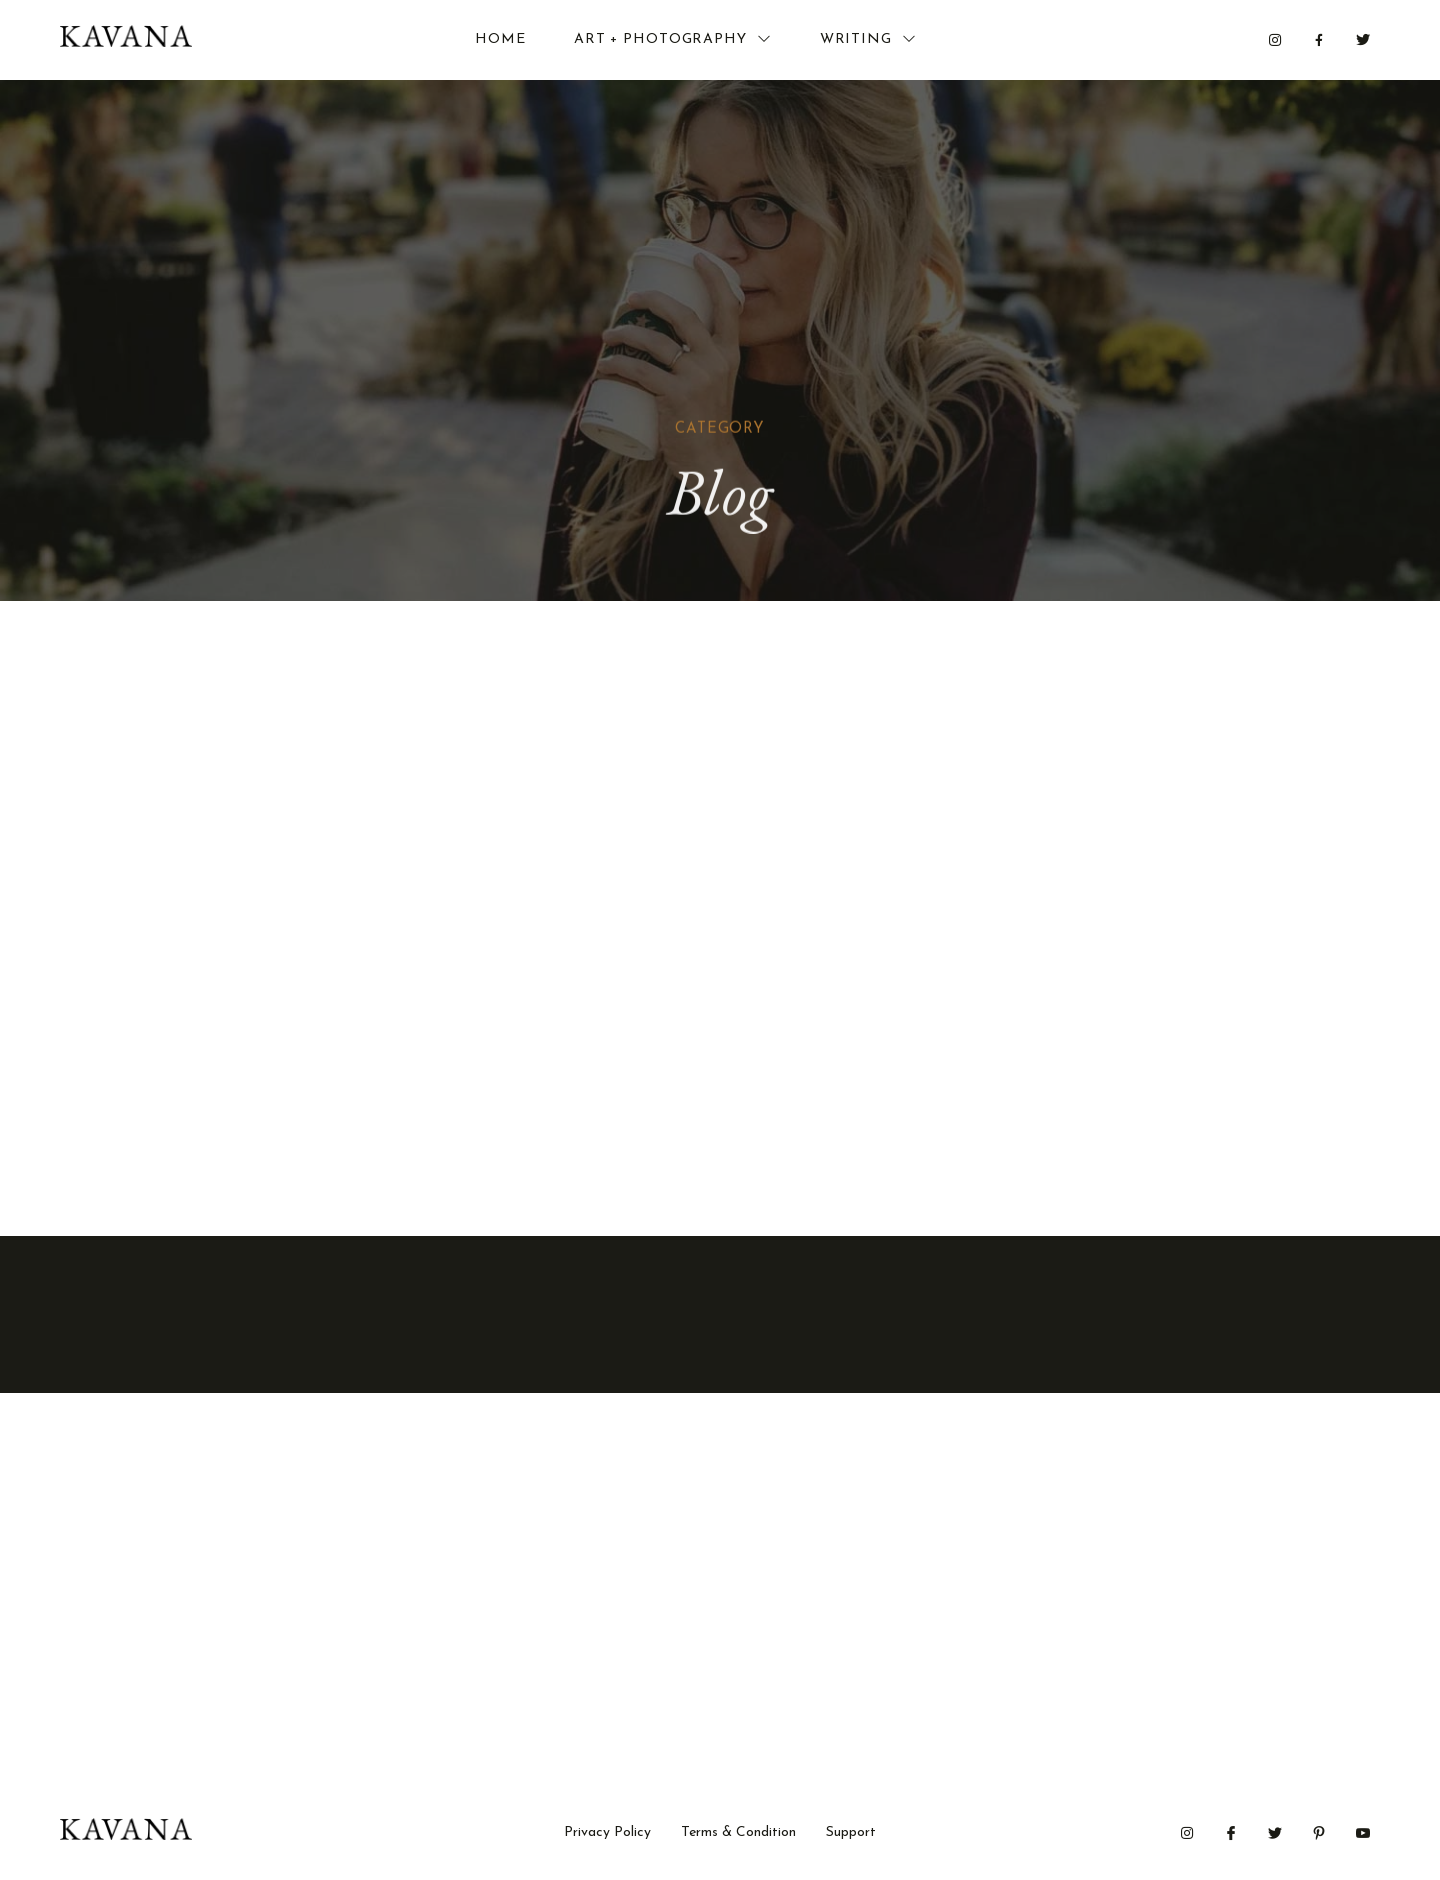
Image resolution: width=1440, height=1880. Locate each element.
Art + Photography (673, 39)
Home (500, 39)
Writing (868, 39)
